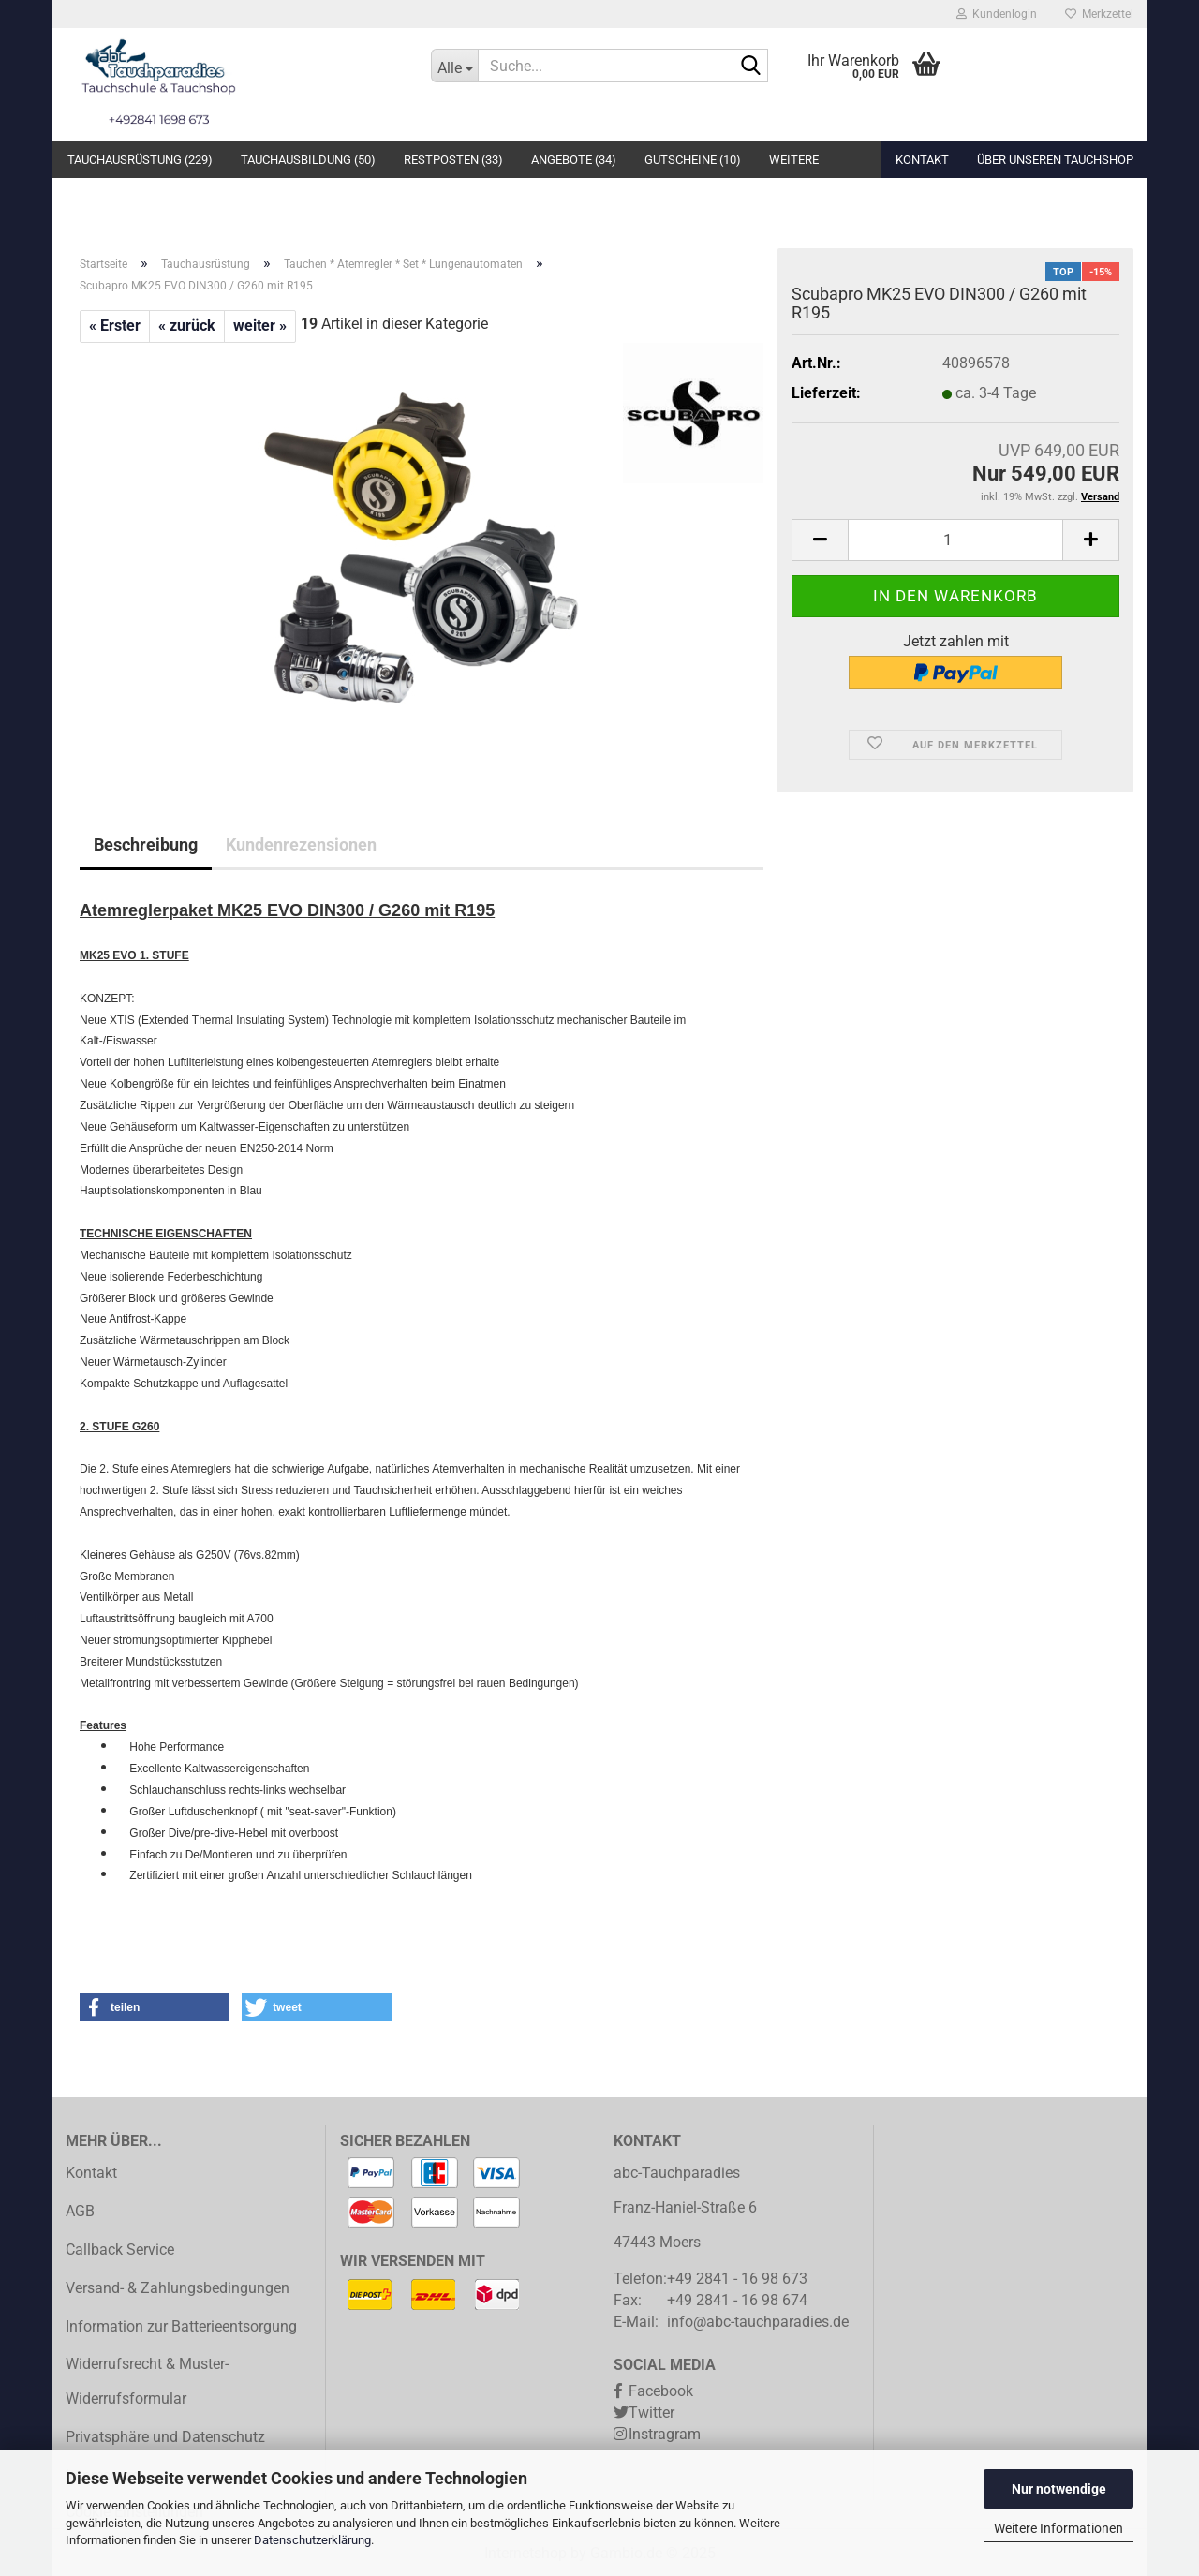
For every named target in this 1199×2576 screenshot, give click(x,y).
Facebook (661, 2391)
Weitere (794, 160)
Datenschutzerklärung (312, 2540)
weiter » (260, 325)
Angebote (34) (573, 160)
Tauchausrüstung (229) (140, 160)
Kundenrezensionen (301, 844)
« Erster (115, 325)
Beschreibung (146, 844)
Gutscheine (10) (692, 160)
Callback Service (120, 2249)
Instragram (665, 2434)
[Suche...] (454, 65)
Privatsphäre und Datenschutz (165, 2437)
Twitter (651, 2412)
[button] (154, 2007)
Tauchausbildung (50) (308, 160)
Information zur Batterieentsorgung (181, 2326)
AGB (80, 2211)
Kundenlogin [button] (996, 14)
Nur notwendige (1059, 2488)
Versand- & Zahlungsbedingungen (177, 2288)
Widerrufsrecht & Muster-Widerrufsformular (147, 2381)
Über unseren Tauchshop (1055, 160)
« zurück (186, 325)
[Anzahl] (955, 540)
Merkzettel (1099, 14)
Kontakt (922, 160)
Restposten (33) (453, 160)
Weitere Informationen (1058, 2528)
